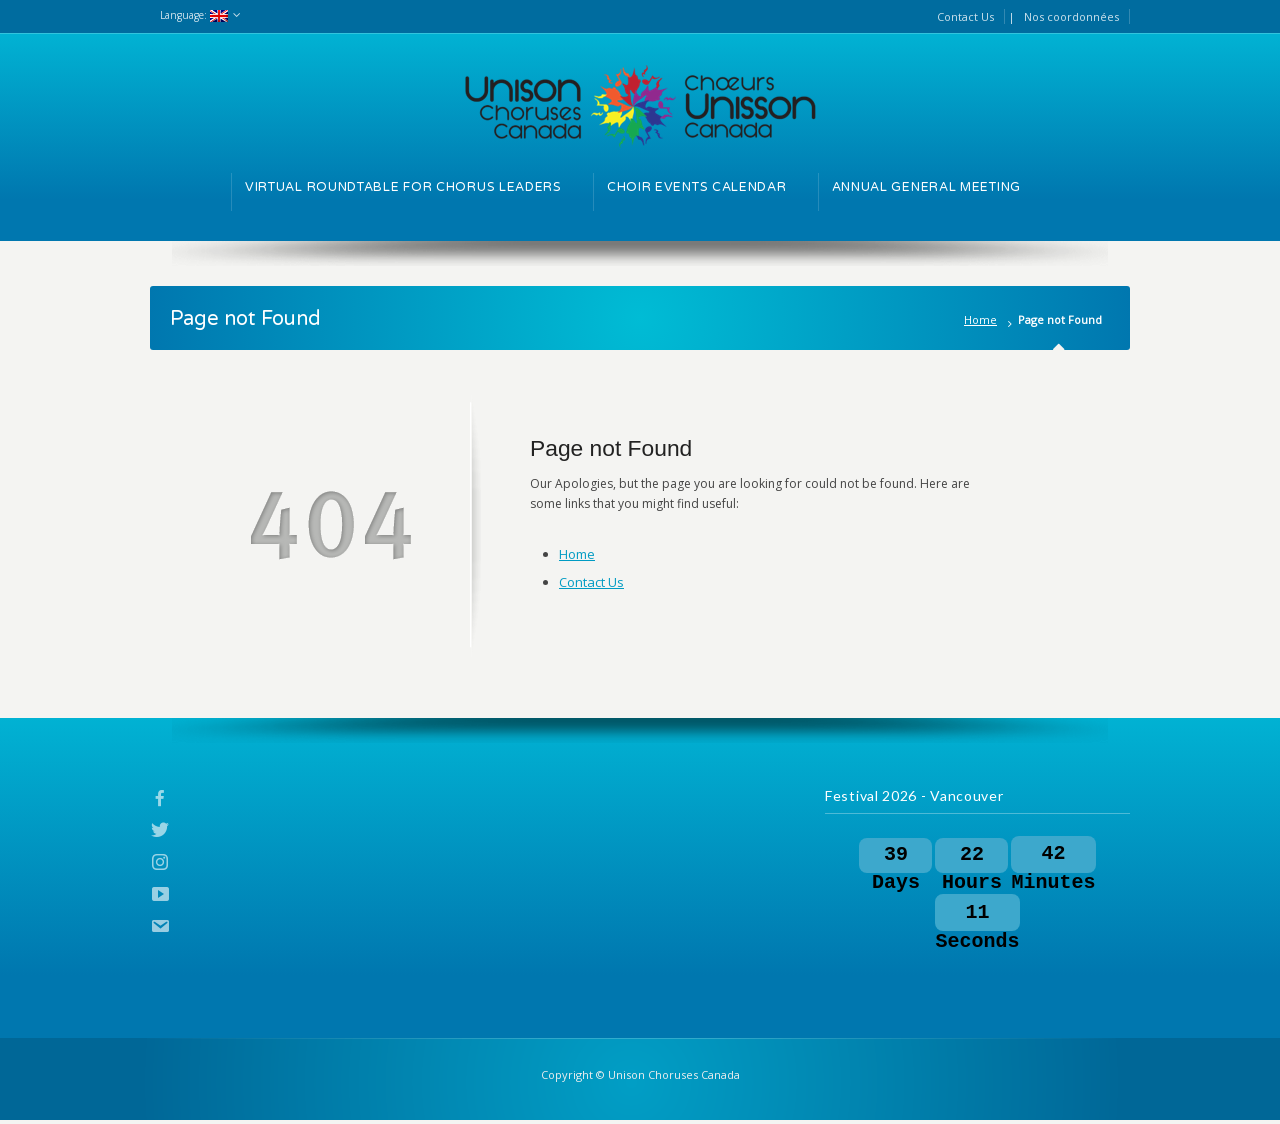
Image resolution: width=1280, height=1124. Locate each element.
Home (980, 319)
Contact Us (965, 16)
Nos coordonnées (1071, 16)
